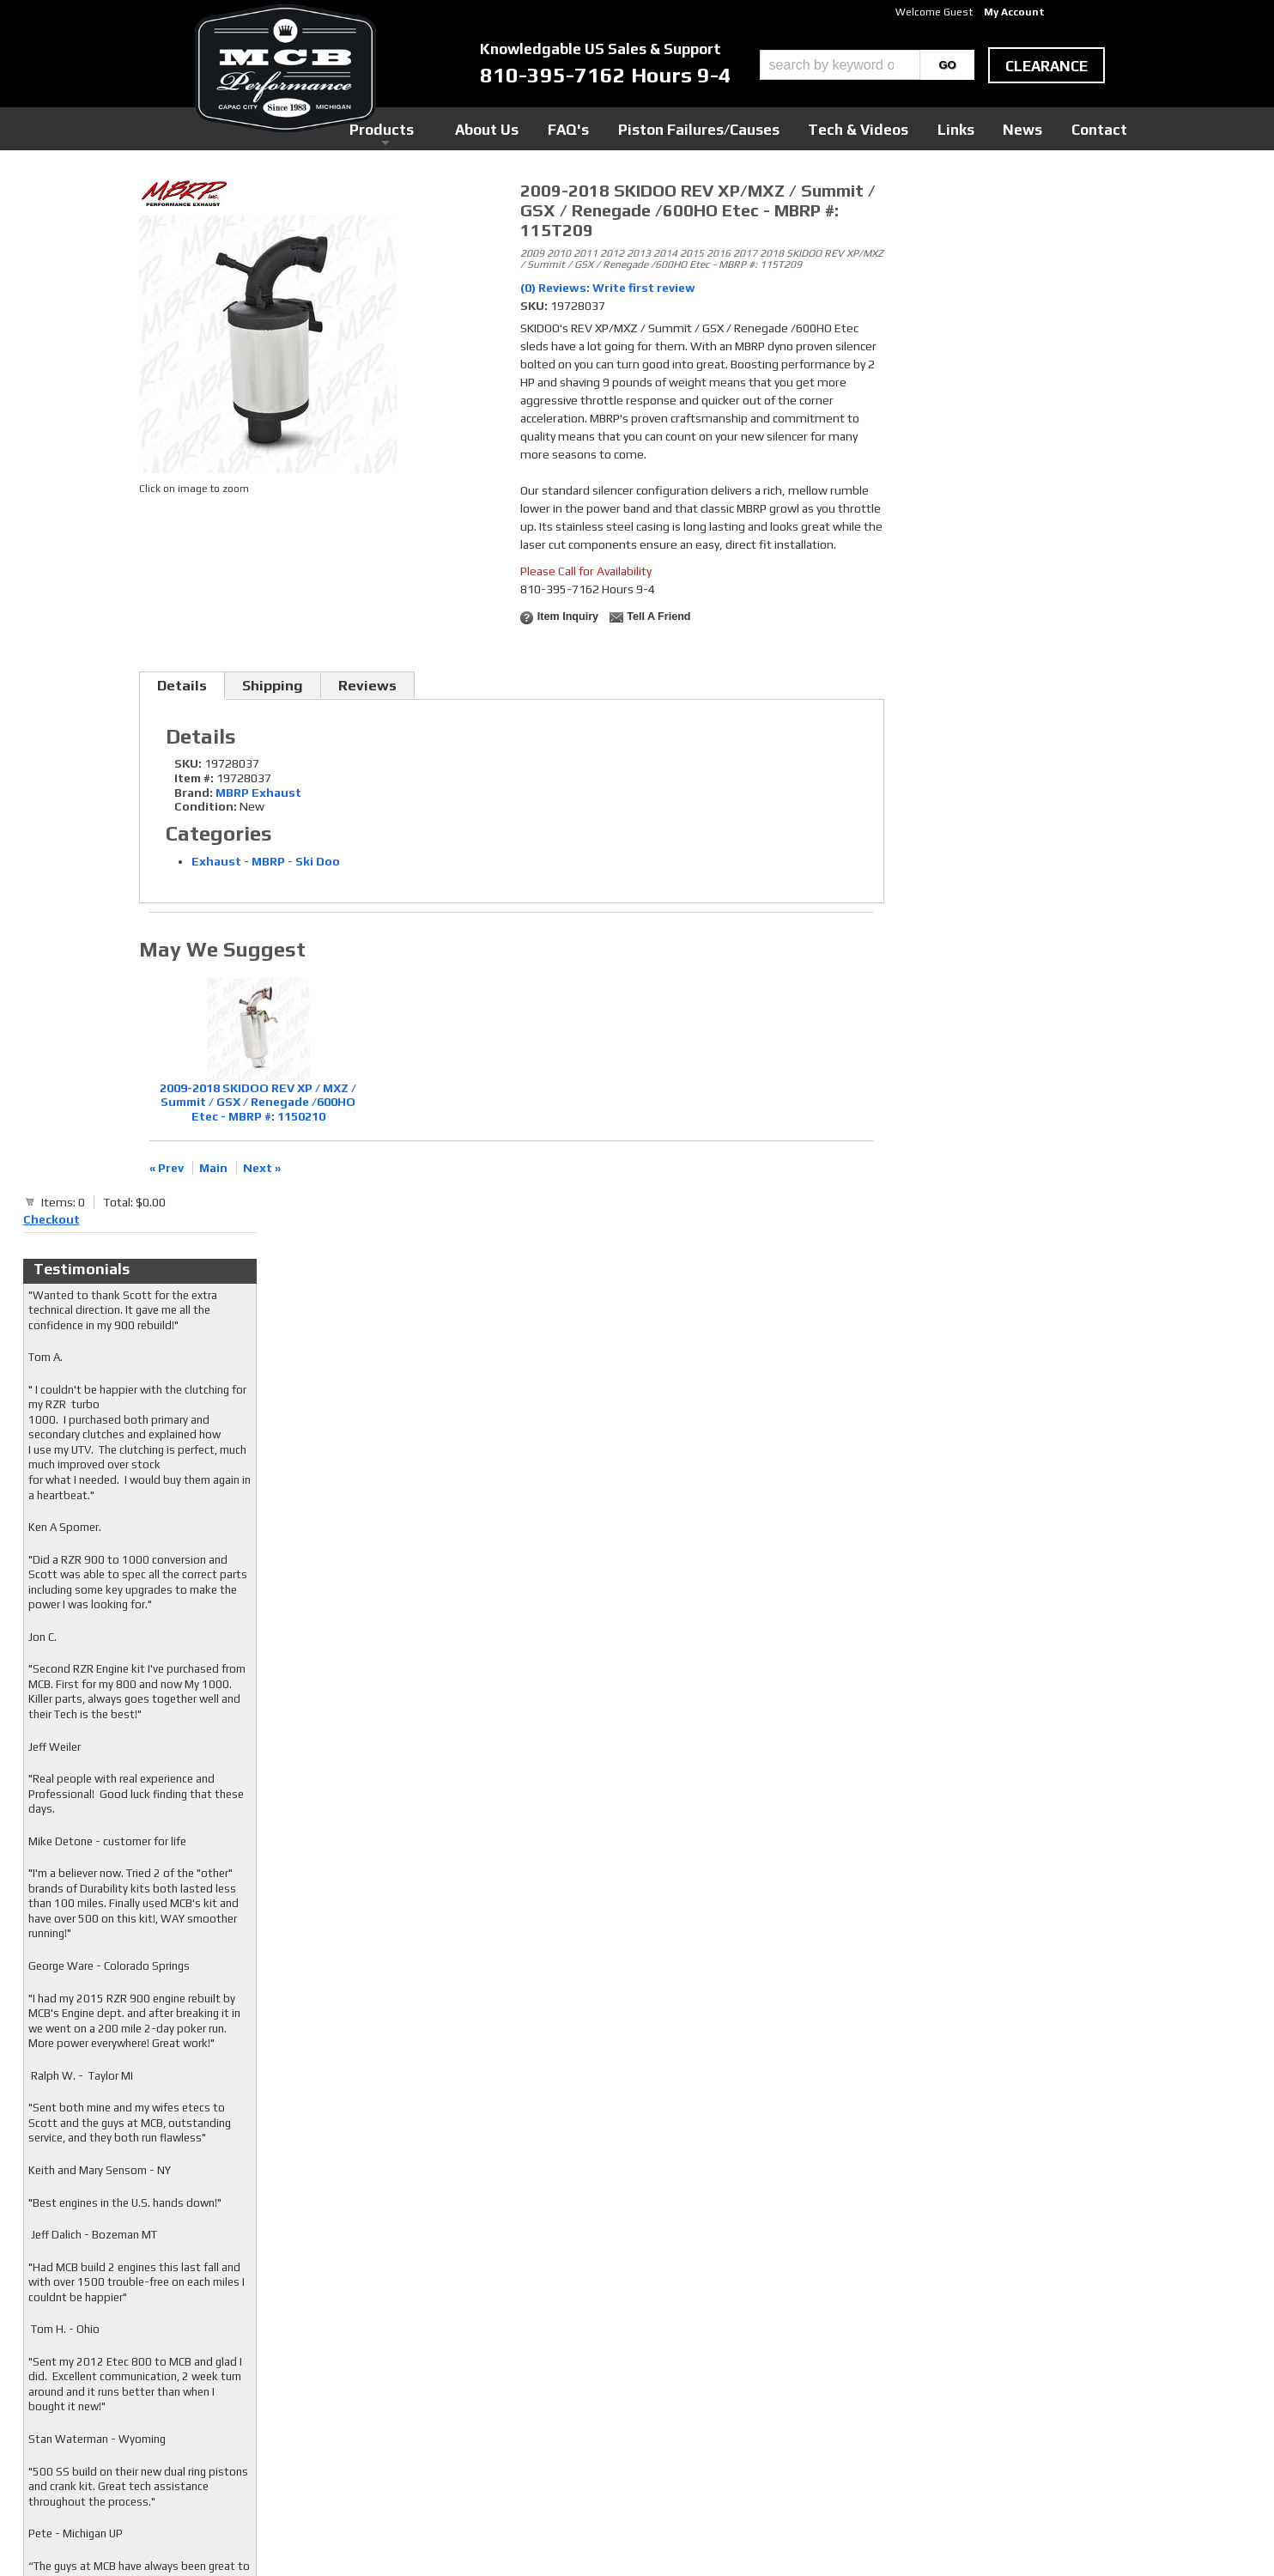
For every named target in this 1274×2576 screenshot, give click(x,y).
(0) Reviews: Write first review (607, 288)
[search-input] (840, 65)
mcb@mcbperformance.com (985, 2447)
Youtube (512, 2370)
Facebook (514, 2337)
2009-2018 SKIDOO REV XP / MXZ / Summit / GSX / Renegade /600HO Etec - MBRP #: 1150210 (258, 1102)
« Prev (166, 1168)
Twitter (511, 2354)
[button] (867, 65)
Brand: (193, 792)
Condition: (205, 806)
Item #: (195, 778)
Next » (262, 1168)
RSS (501, 2386)
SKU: (535, 306)
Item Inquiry (567, 617)
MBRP (268, 861)
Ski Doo (317, 861)
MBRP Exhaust (258, 792)
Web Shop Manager (800, 2534)
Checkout (925, 197)
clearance (1046, 66)
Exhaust (216, 861)
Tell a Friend (658, 617)
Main (213, 1168)
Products (558, 128)
